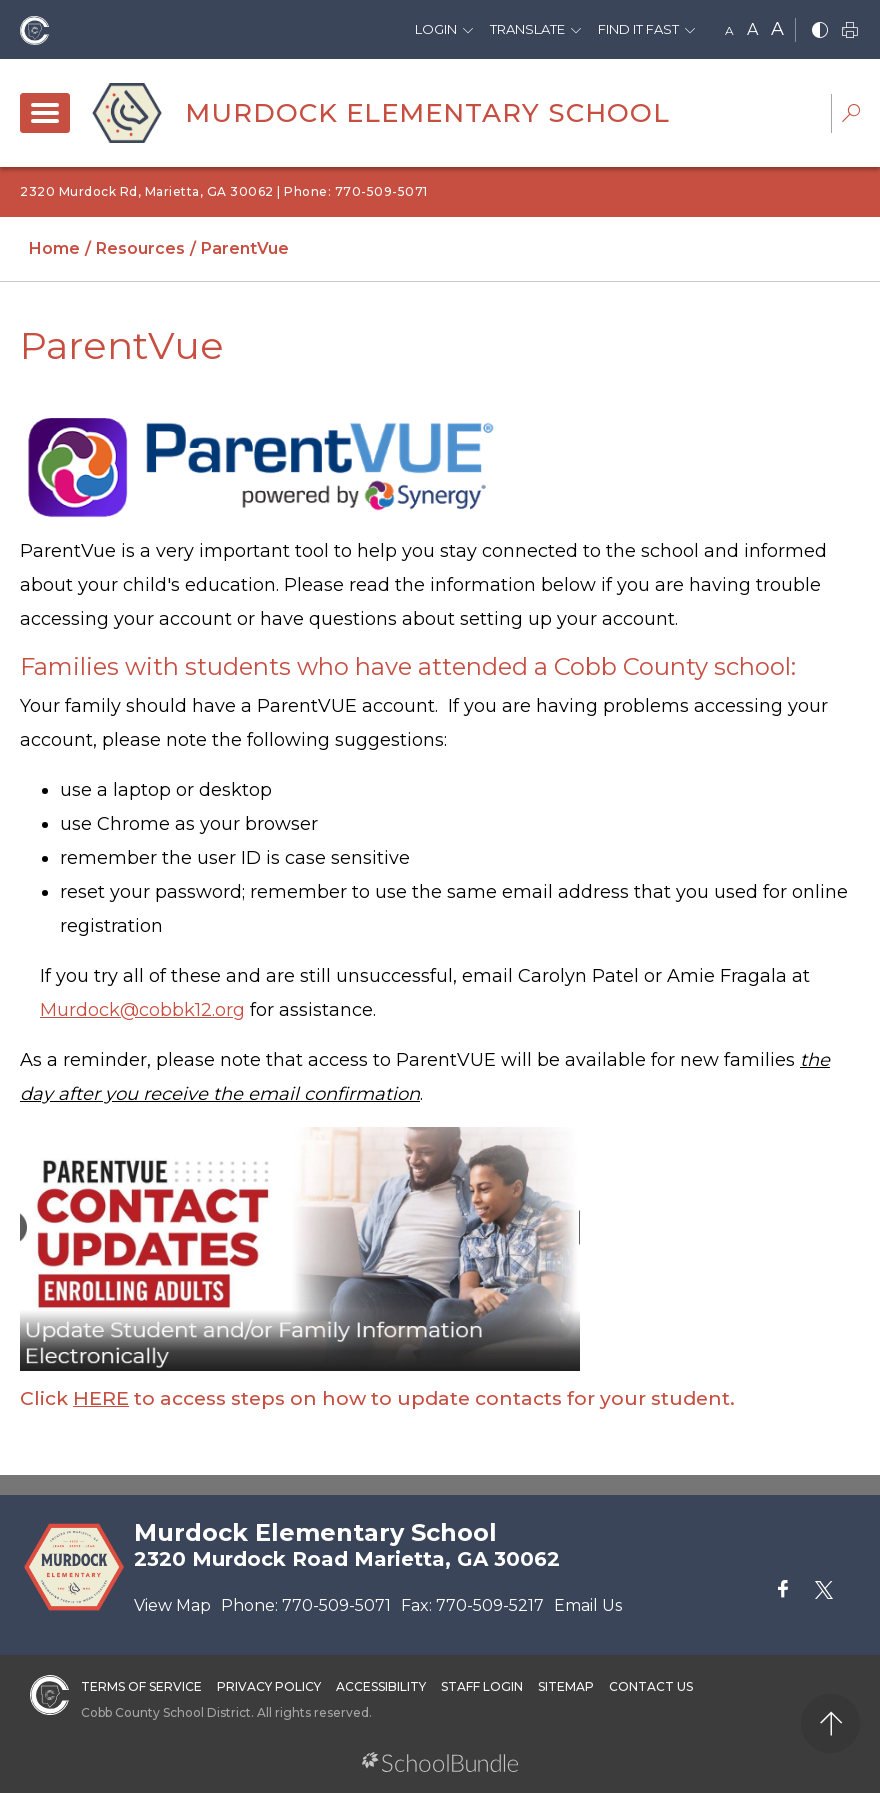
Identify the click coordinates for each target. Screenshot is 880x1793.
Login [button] (436, 29)
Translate (527, 29)
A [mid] (752, 29)
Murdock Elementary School (427, 113)
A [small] (729, 30)
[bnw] (820, 31)
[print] (850, 31)
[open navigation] (45, 113)
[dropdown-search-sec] (851, 115)
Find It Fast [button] (638, 29)
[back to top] (830, 1723)
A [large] (777, 29)
